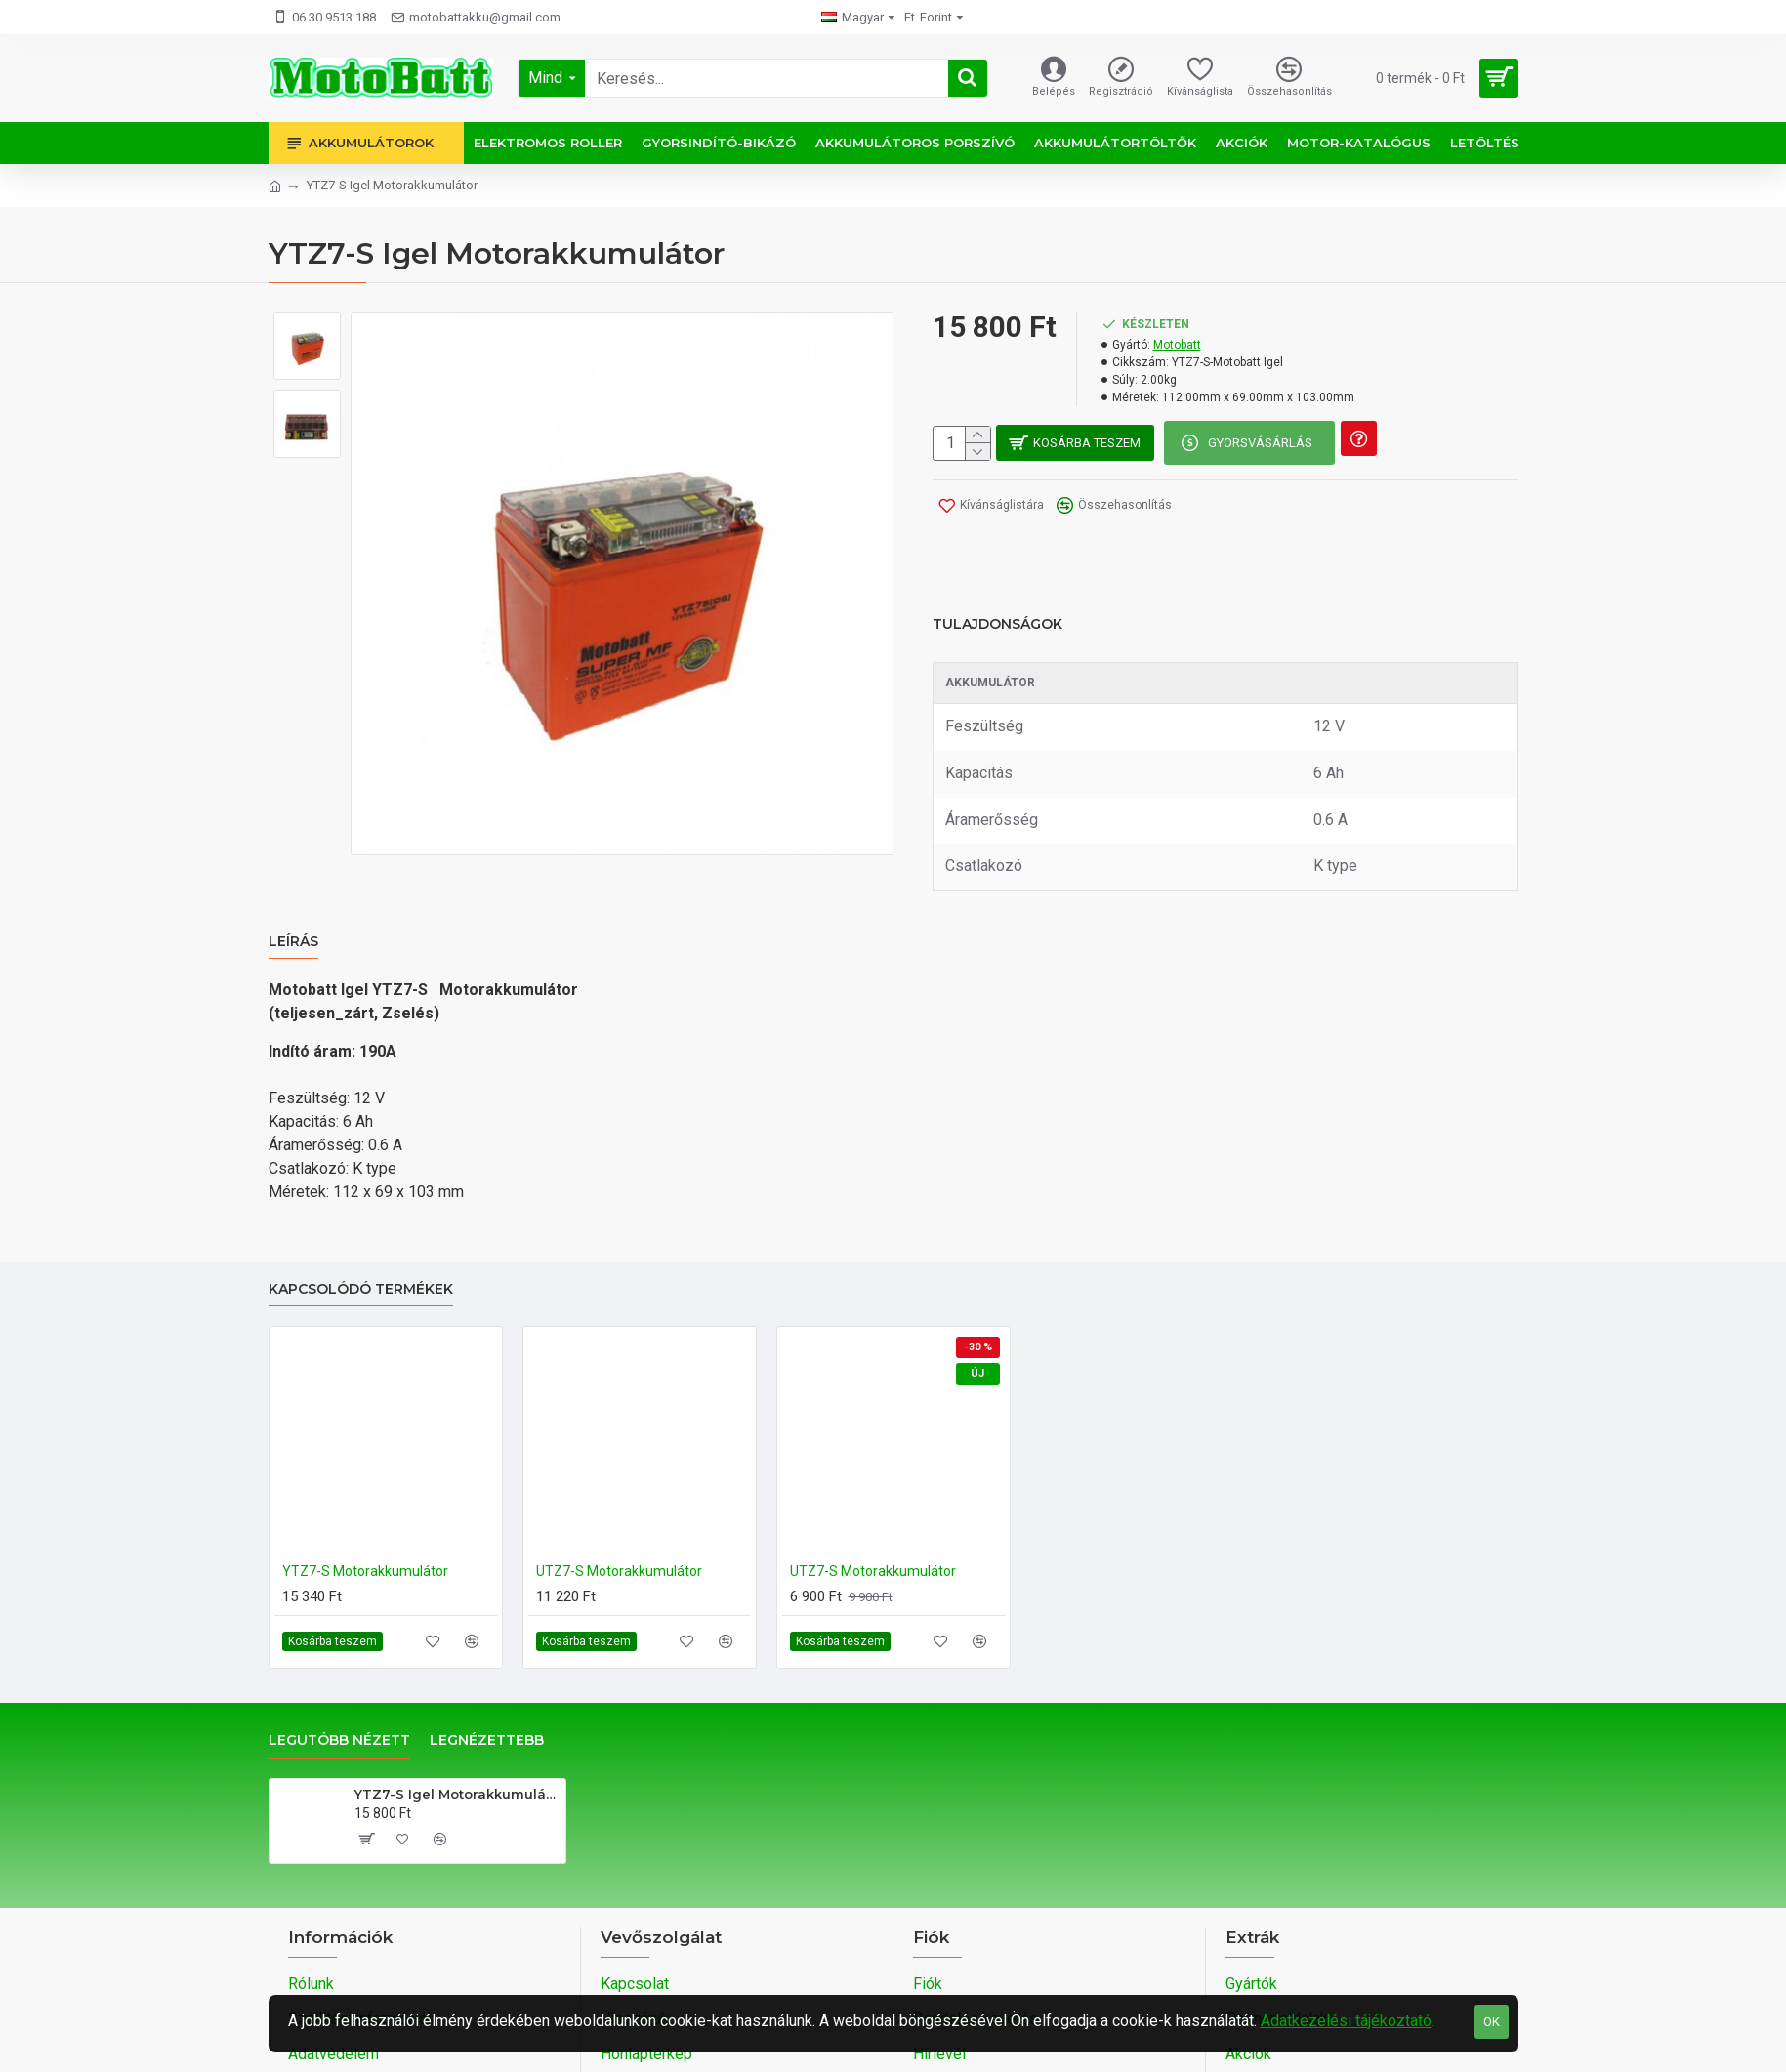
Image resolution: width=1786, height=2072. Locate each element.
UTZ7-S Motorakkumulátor (619, 1495)
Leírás (293, 888)
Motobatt (1177, 345)
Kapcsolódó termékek (361, 1213)
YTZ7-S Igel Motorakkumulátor (456, 1716)
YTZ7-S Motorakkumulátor (365, 1495)
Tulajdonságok (997, 594)
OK (1491, 2021)
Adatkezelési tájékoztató (1346, 2020)
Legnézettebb (487, 1664)
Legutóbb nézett (339, 1664)
